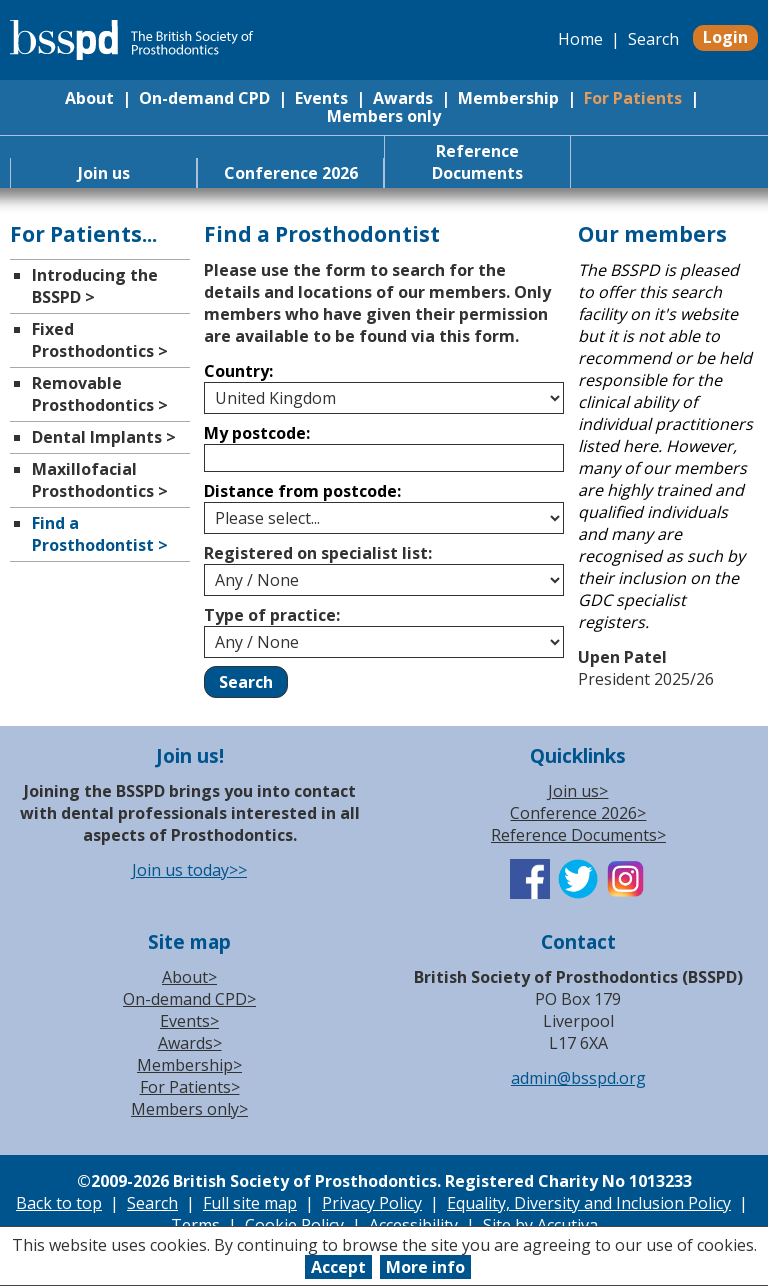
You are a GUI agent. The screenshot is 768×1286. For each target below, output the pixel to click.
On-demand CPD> (189, 999)
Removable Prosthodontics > (100, 394)
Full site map (250, 1203)
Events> (189, 1021)
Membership (508, 98)
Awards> (190, 1043)
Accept (338, 1267)
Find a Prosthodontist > (100, 534)
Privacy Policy (372, 1203)
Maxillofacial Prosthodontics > (100, 480)
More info (425, 1267)
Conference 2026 (291, 173)
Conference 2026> (578, 813)
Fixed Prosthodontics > (100, 340)
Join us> (578, 791)
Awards (403, 98)
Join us (104, 173)
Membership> (189, 1065)
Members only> (189, 1109)
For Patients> (190, 1087)
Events (321, 98)
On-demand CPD (204, 98)
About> (189, 977)
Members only (384, 116)
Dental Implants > (104, 437)
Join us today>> (189, 870)
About (89, 98)
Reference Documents (477, 162)
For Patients (633, 98)
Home (580, 39)
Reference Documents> (578, 835)
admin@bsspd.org (578, 1078)
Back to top (59, 1203)
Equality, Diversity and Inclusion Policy (589, 1203)
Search (653, 39)
